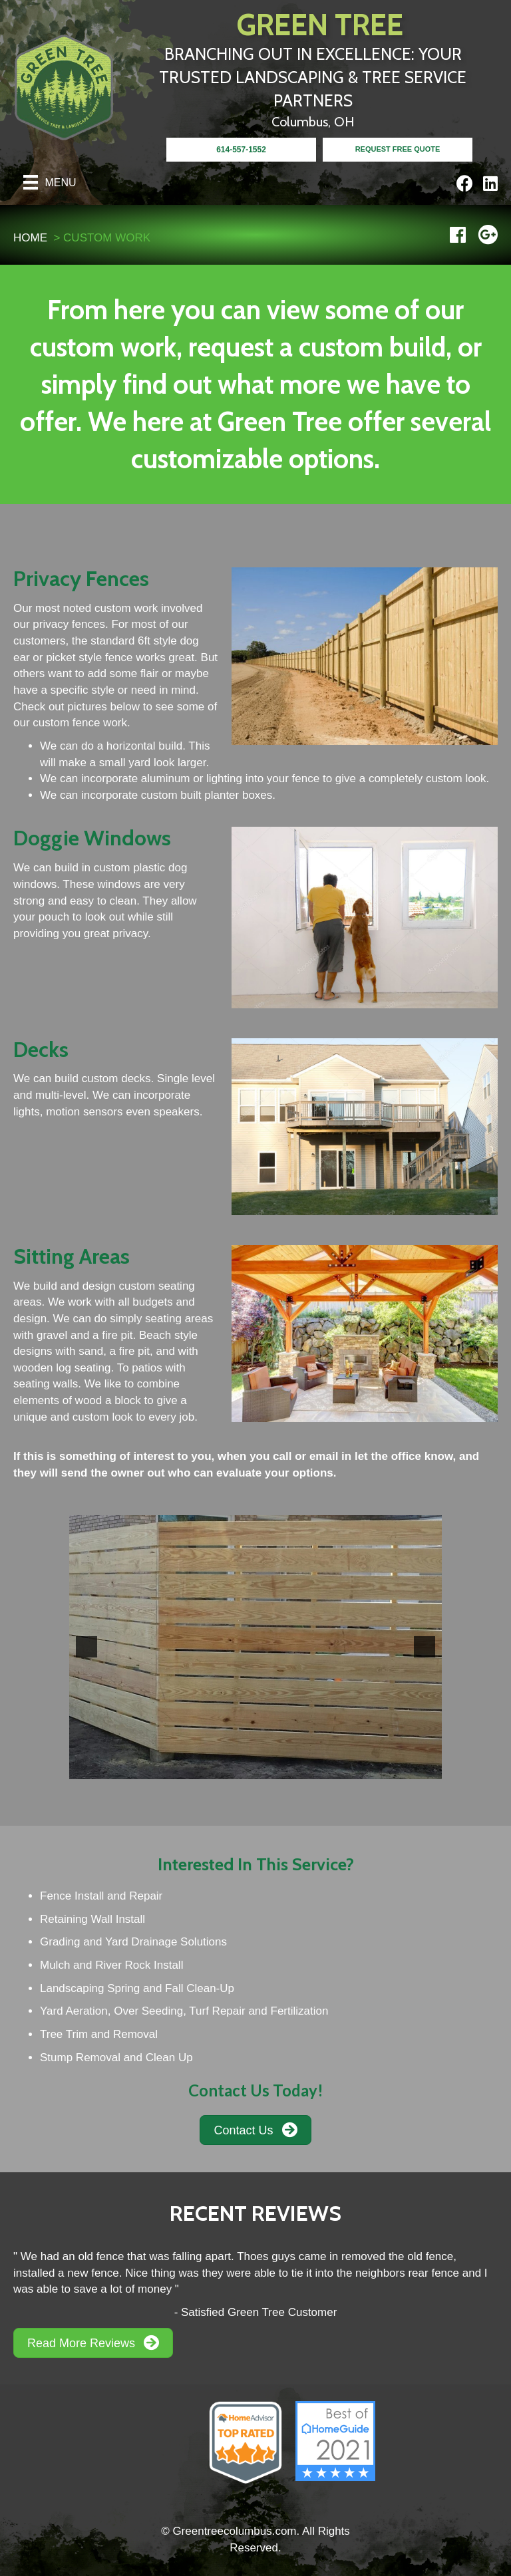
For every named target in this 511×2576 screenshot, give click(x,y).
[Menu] (49, 182)
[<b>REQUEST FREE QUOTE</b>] (397, 150)
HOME (30, 237)
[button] (86, 1646)
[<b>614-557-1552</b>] (241, 150)
